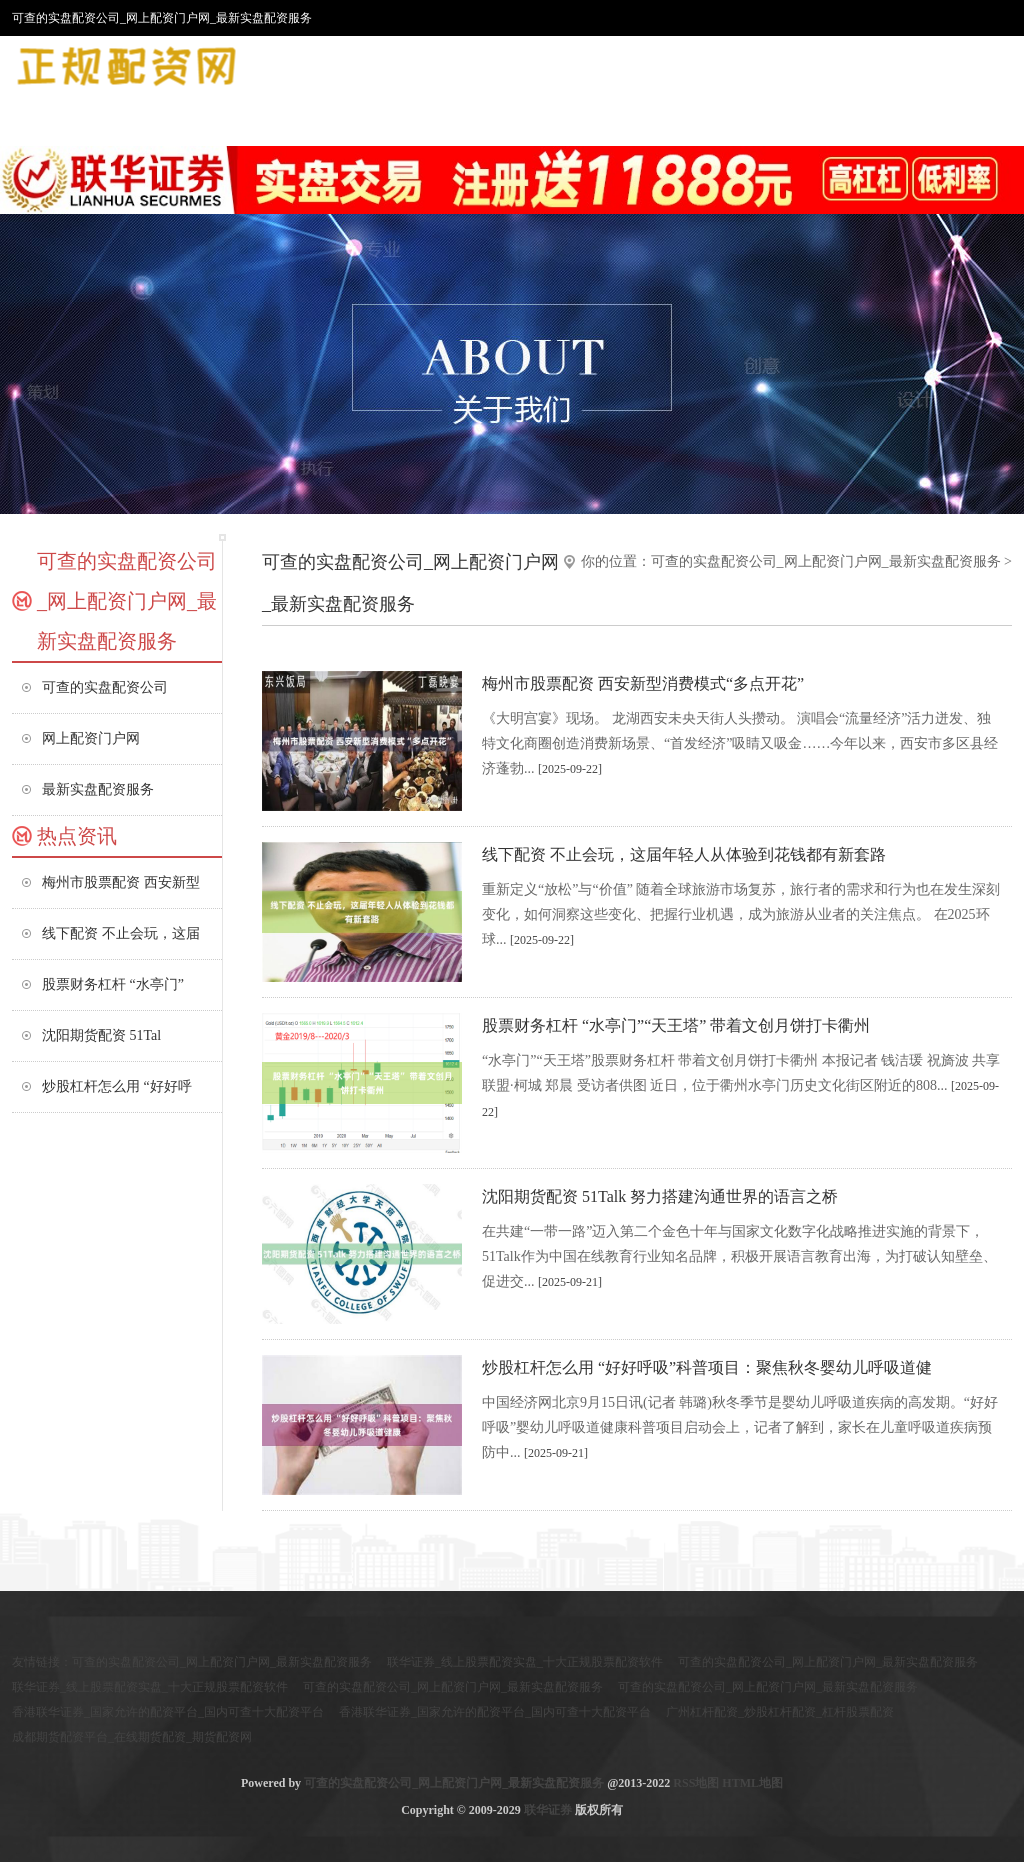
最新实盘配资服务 (98, 789)
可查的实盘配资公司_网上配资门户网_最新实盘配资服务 (826, 561)
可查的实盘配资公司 (105, 687)
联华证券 (548, 1810)
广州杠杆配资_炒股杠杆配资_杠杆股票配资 (780, 1712)
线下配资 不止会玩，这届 (121, 933)
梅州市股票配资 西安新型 (121, 882)
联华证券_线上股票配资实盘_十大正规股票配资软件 (525, 1662)
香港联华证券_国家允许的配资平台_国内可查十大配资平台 (168, 1712)
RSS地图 (696, 1783)
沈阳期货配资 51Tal (101, 1035)
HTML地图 (752, 1783)
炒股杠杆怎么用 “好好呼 (117, 1086)
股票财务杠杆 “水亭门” (113, 984)
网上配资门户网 (91, 738)
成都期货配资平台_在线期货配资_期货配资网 (132, 1737)
